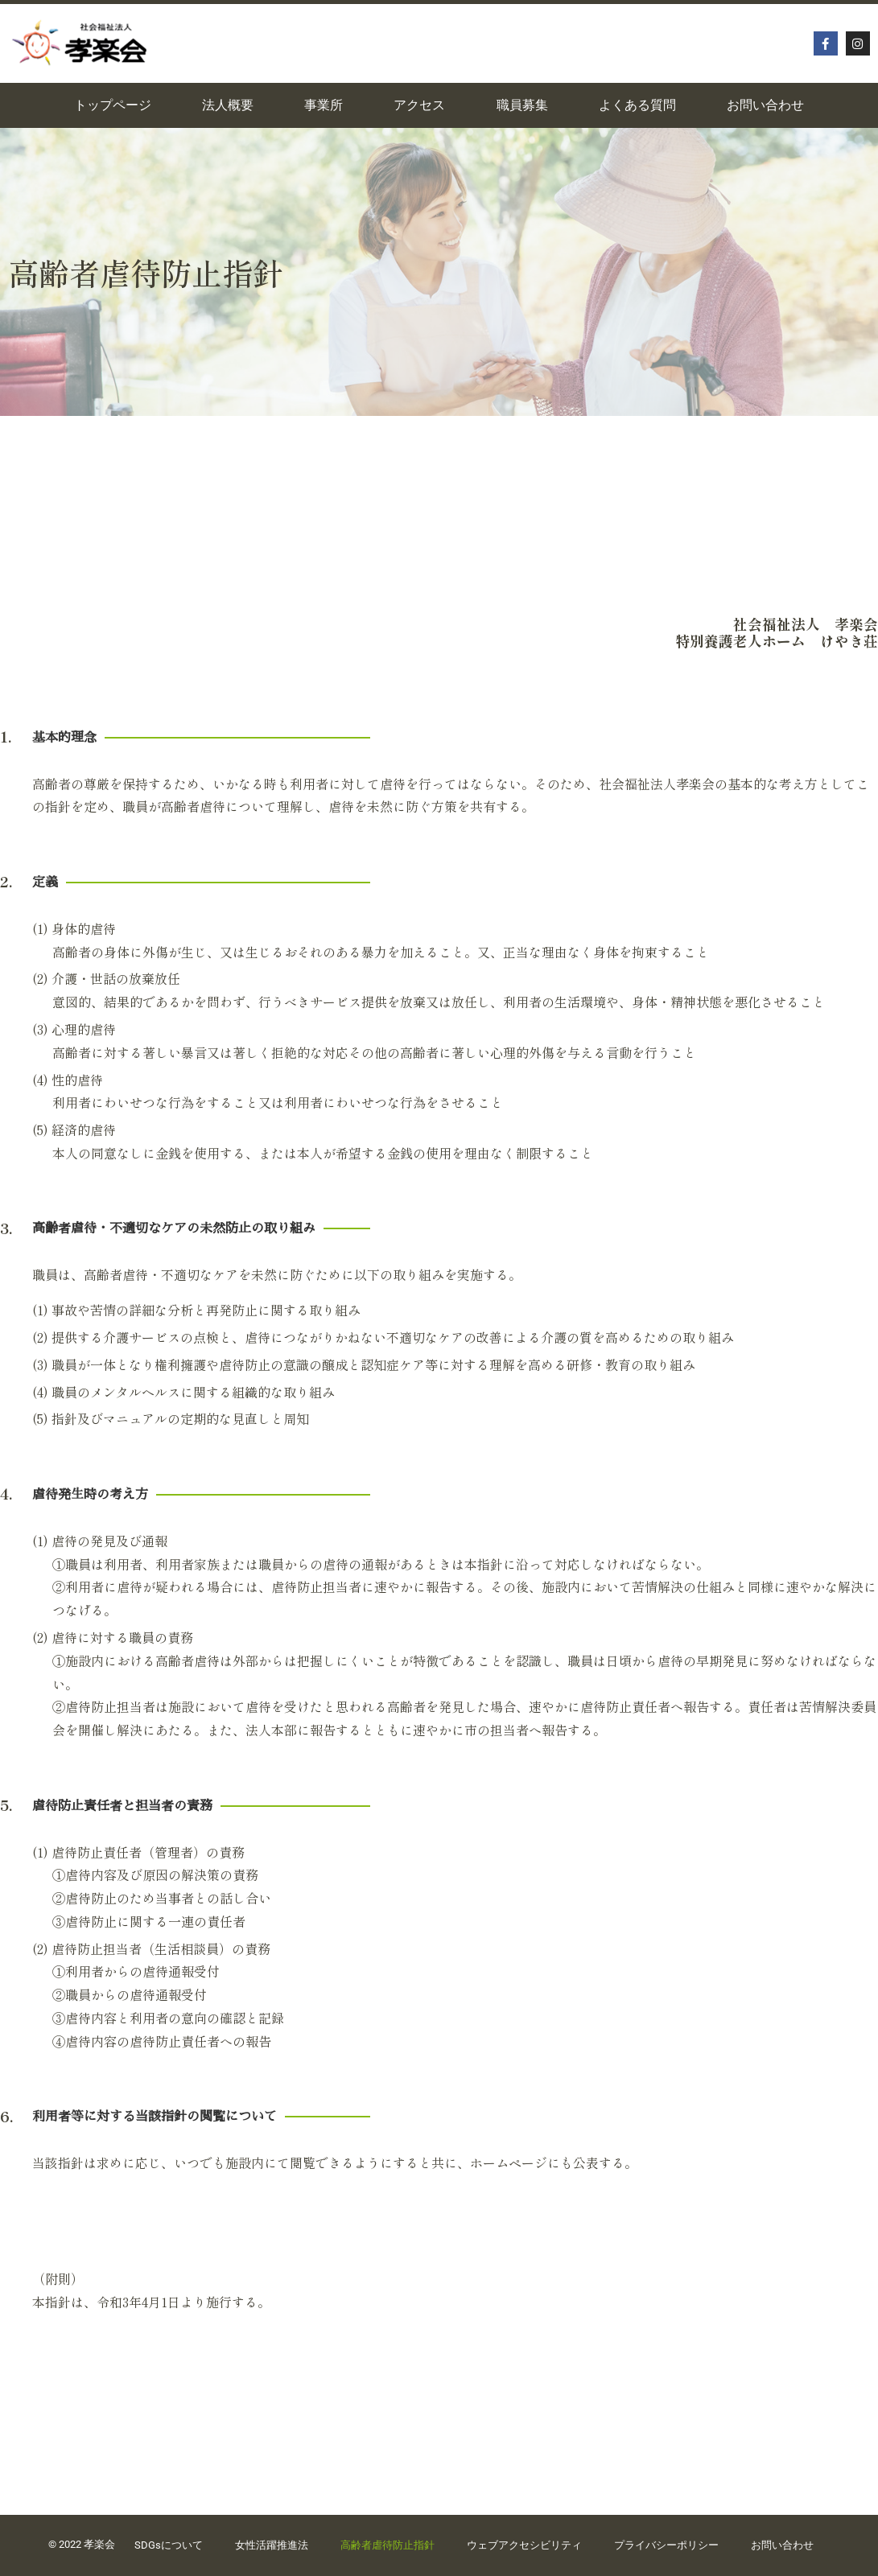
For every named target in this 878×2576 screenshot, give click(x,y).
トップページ (112, 105)
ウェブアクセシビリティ (524, 2545)
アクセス (419, 105)
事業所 (323, 105)
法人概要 (228, 105)
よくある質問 (637, 105)
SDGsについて (168, 2545)
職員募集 (522, 105)
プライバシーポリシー (666, 2545)
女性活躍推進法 (271, 2545)
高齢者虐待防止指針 (387, 2545)
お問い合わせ (765, 105)
